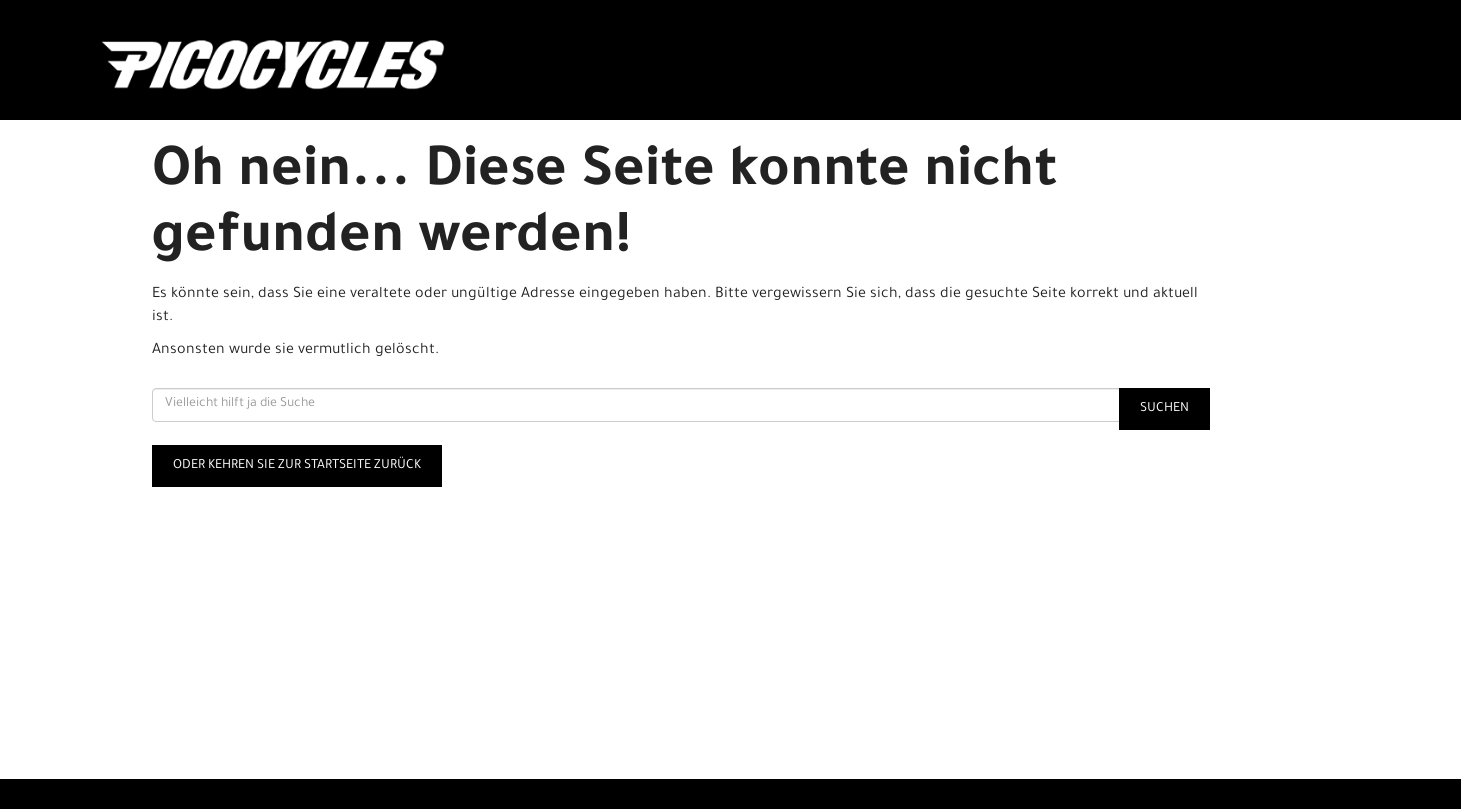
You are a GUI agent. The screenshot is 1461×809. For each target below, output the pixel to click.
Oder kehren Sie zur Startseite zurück (297, 466)
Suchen (1164, 409)
